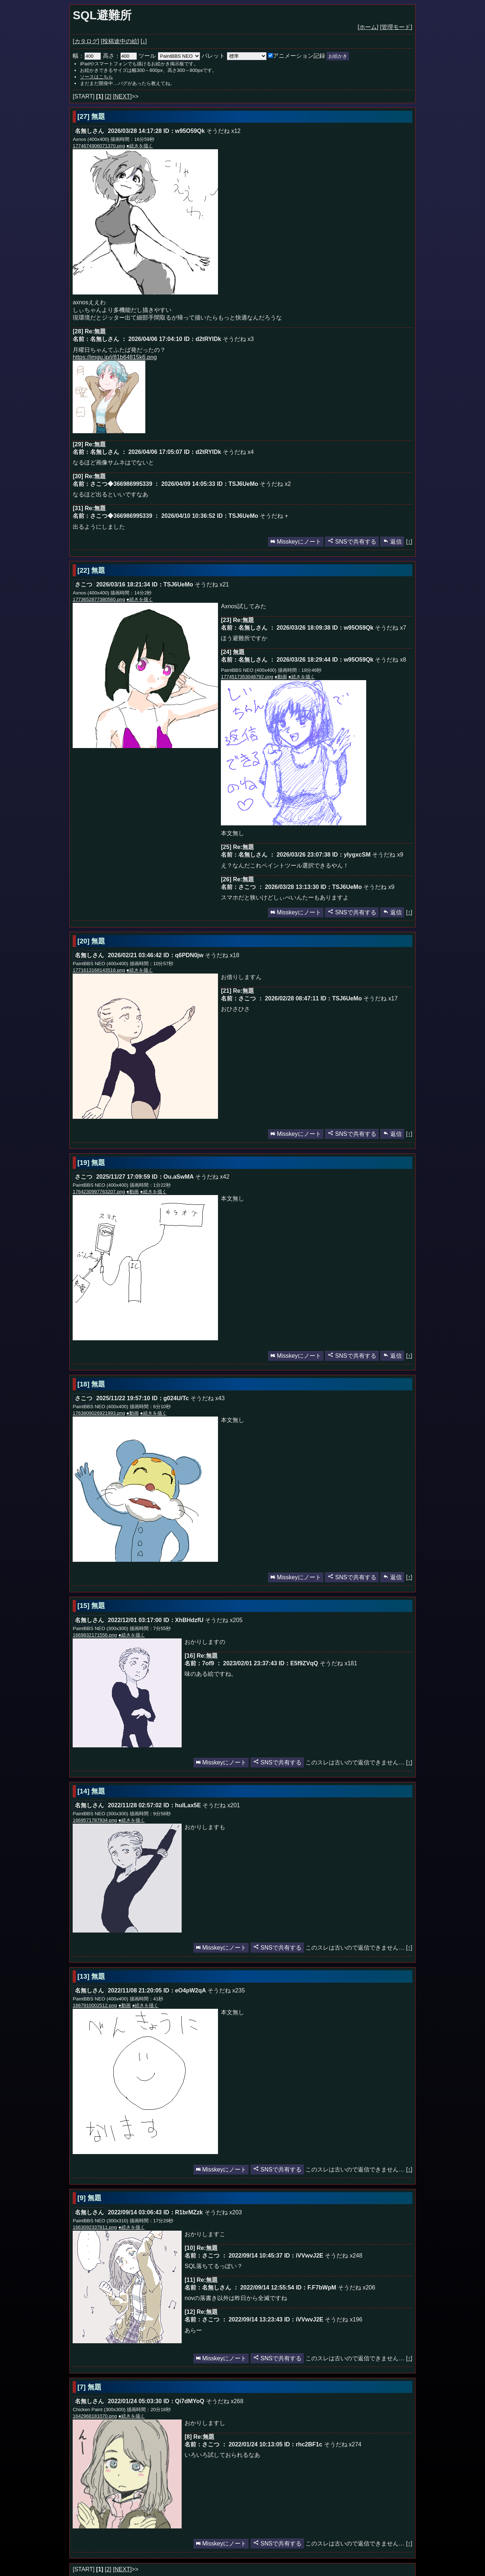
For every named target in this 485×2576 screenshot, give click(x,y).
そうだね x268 (224, 2401)
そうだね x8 (390, 660)
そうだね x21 (212, 584)
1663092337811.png (95, 2227)
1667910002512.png (95, 2005)
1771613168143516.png (99, 970)
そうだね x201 (221, 1805)
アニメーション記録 (296, 56)
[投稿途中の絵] (120, 41)
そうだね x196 (343, 2319)
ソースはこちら (96, 77)
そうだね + (274, 516)
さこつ (83, 584)
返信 (392, 542)
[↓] (144, 41)
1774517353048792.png (247, 676)
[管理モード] (396, 27)
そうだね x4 (238, 452)
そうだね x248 (343, 2255)
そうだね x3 (238, 339)
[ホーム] (368, 27)
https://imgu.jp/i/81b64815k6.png (115, 357)
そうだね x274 (342, 2444)
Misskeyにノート (296, 542)
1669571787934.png (95, 1820)
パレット (213, 56)
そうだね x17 (380, 998)
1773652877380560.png (99, 599)
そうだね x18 (222, 955)
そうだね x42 (212, 1177)
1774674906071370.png (99, 146)
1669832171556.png (95, 1635)
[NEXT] (122, 96)
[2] (108, 96)
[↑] (409, 542)
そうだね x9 (387, 855)
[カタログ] (86, 41)
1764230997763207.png (99, 1191)
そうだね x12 (223, 131)
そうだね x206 (356, 2287)
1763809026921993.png (99, 1413)
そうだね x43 (207, 1398)
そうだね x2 (275, 484)
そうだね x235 (226, 1990)
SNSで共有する (352, 542)
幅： (87, 56)
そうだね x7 (390, 628)
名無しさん (89, 131)
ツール (147, 56)
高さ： (120, 56)
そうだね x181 (338, 1663)
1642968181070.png (95, 2416)
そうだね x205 (223, 1620)
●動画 (281, 676)
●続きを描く (139, 146)
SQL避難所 (102, 15)
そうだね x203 (223, 2212)
